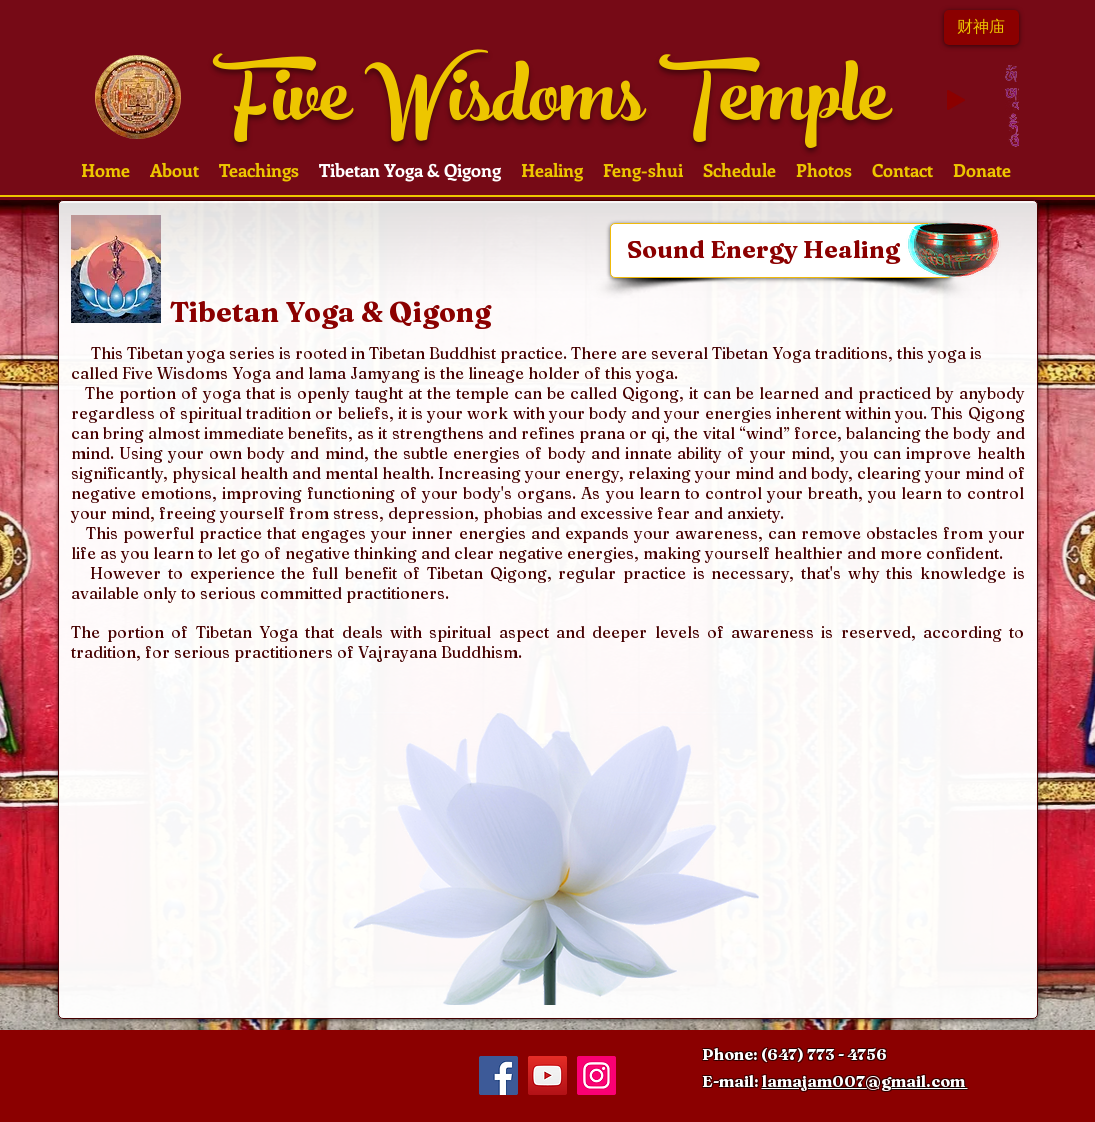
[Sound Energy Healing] (781, 250)
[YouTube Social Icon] (547, 1075)
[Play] (956, 100)
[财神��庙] (981, 27)
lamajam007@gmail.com (865, 1081)
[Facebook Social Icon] (498, 1075)
